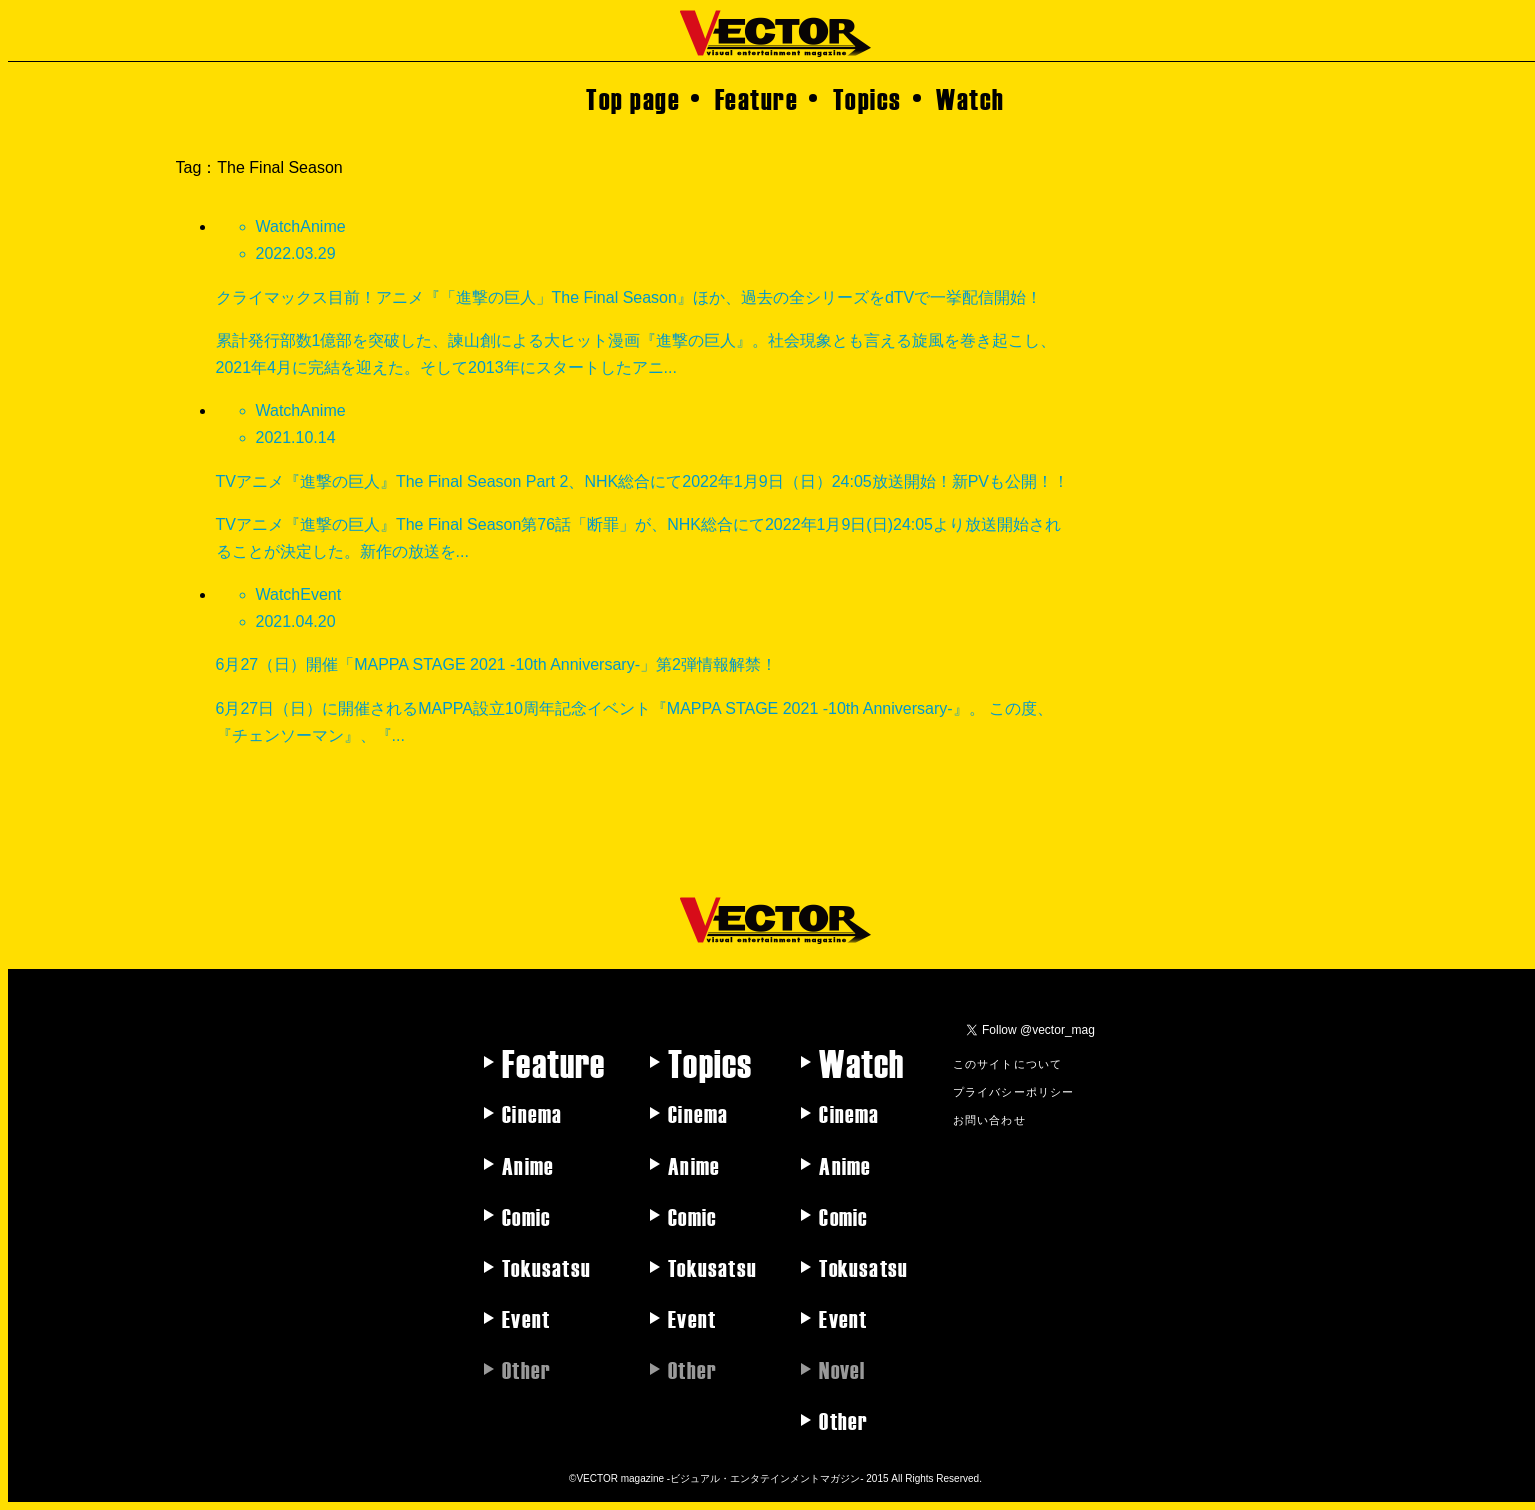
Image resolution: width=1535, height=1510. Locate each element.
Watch (970, 98)
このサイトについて (1008, 1063)
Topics (867, 98)
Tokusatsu (546, 1267)
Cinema (532, 1113)
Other (843, 1420)
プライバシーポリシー (1014, 1091)
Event (526, 1318)
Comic (526, 1216)
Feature (757, 98)
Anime (528, 1165)
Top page (633, 98)
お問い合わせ (989, 1119)
